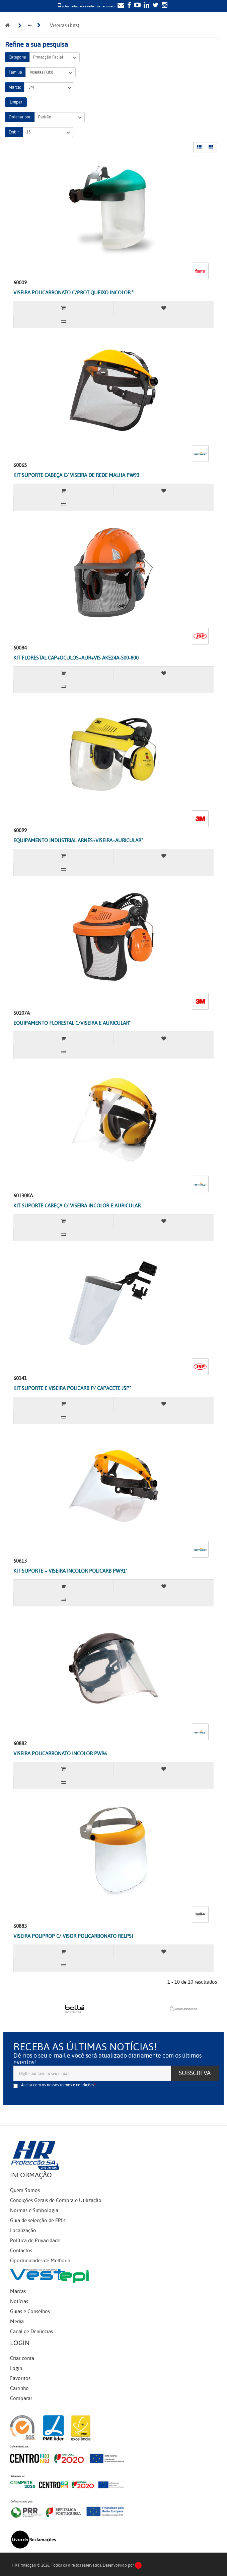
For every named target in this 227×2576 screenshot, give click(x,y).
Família (15, 72)
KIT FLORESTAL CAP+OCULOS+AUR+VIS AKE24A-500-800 (76, 658)
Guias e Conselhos (30, 2311)
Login (16, 2368)
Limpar (16, 102)
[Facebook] (128, 6)
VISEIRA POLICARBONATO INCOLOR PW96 (60, 1753)
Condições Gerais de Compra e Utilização (55, 2200)
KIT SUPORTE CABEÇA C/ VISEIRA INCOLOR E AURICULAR (77, 1205)
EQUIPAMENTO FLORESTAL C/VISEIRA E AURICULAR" (72, 1023)
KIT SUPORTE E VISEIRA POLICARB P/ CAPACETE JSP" (72, 1388)
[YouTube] (136, 6)
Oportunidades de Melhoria (40, 2260)
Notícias (19, 2301)
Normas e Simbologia (34, 2210)
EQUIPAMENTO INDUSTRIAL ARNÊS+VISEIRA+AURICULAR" (78, 840)
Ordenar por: (20, 117)
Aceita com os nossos (57, 2085)
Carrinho (19, 2388)
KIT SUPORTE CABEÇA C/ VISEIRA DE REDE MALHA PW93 (76, 475)
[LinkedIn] (145, 6)
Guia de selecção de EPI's (37, 2220)
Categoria (17, 57)
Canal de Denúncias (31, 2331)
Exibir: (14, 132)
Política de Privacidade (35, 2240)
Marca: (15, 87)
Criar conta (22, 2358)
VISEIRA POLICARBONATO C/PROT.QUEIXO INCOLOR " (73, 292)
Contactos (21, 2250)
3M (49, 87)
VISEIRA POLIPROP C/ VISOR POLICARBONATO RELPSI (73, 1936)
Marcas (18, 2291)
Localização (23, 2230)
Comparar (21, 2398)
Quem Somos (25, 2190)
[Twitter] (155, 6)
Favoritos (20, 2378)
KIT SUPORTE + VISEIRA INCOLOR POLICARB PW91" (70, 1571)
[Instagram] (163, 6)
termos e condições (77, 2085)
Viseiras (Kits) (50, 72)
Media (17, 2321)
